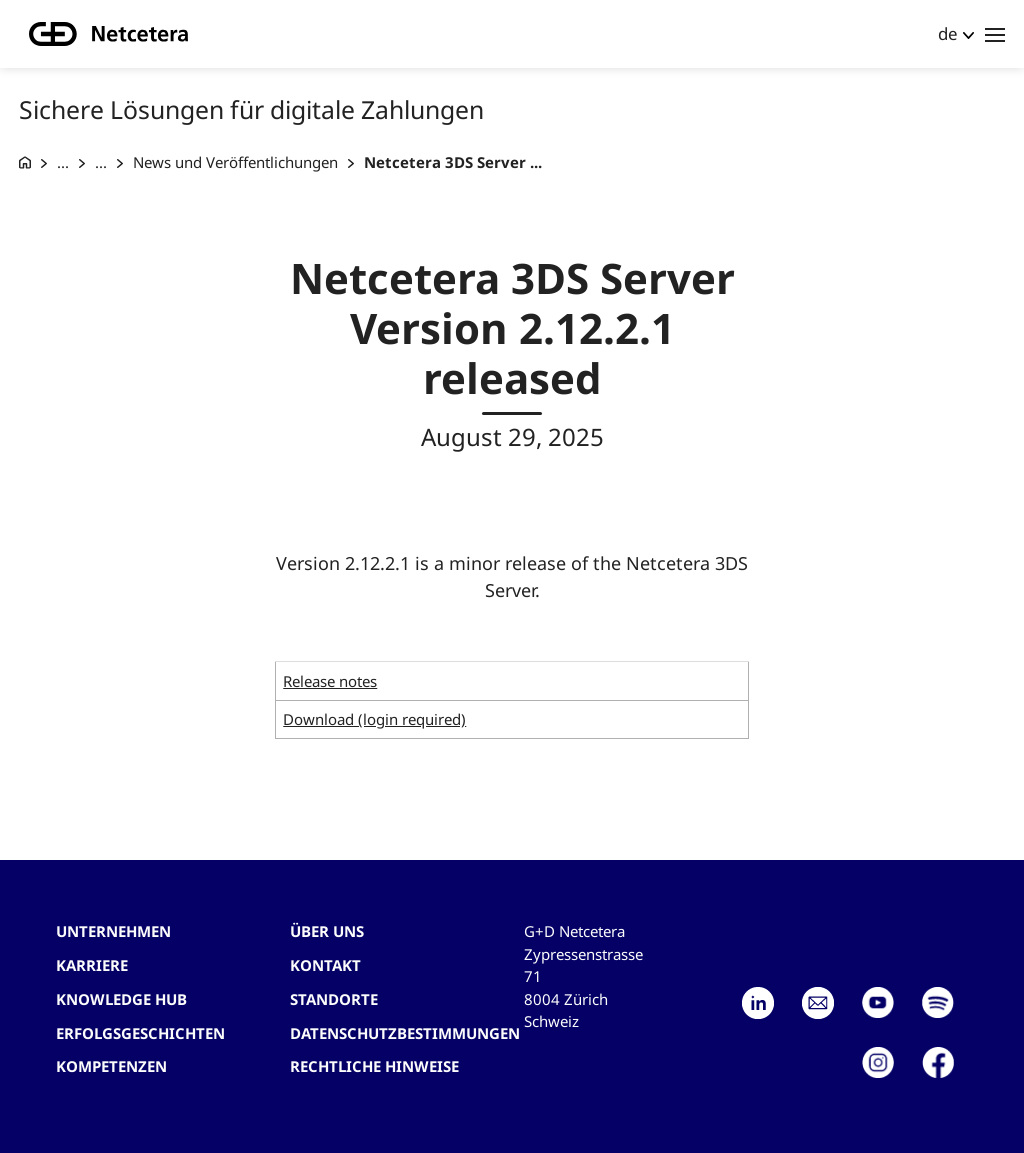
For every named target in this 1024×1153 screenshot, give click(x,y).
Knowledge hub (121, 999)
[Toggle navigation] (995, 34)
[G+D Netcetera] (25, 162)
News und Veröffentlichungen (235, 162)
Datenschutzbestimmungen (405, 1033)
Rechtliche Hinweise (374, 1066)
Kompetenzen (111, 1066)
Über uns (327, 931)
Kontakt (325, 965)
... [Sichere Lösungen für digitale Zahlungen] (63, 162)
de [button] (948, 33)
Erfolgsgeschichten (140, 1033)
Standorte (334, 999)
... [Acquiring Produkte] (101, 162)
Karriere (92, 965)
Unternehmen (113, 931)
